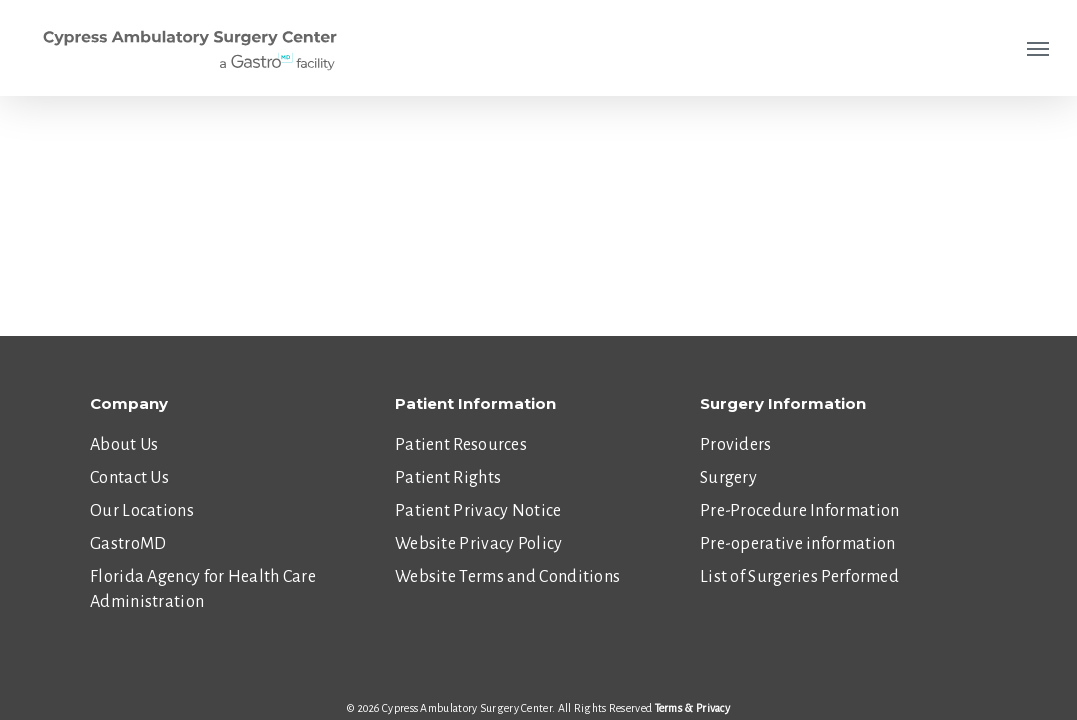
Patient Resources (461, 445)
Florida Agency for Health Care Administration (203, 589)
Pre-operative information (798, 544)
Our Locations (142, 511)
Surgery (728, 478)
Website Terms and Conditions (507, 577)
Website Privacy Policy (479, 544)
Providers (736, 445)
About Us (124, 445)
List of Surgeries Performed (799, 577)
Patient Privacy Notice (478, 511)
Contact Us (129, 478)
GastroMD (128, 544)
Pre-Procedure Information (800, 511)
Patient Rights (448, 478)
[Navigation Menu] (1038, 48)
